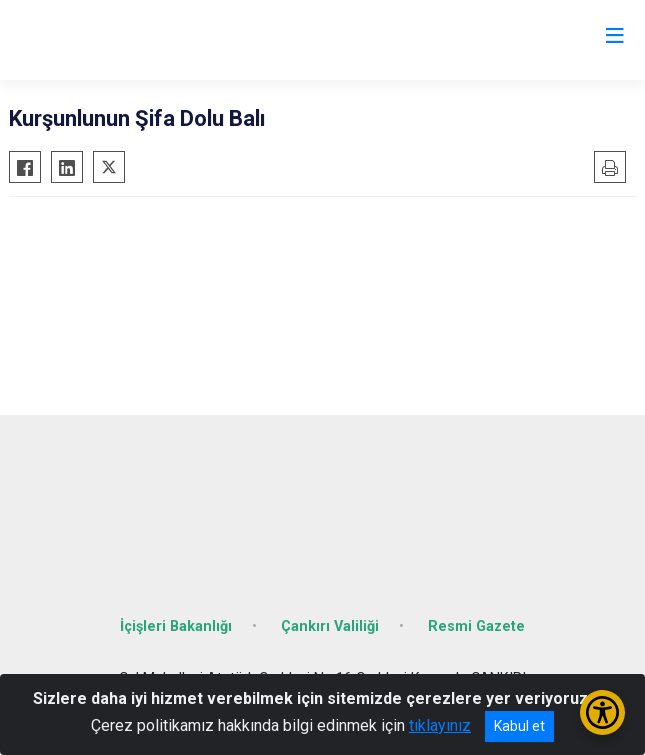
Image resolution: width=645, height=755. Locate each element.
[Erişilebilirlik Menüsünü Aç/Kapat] (602, 712)
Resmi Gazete (476, 626)
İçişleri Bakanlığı (176, 626)
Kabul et (519, 726)
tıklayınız (440, 725)
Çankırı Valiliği (330, 626)
